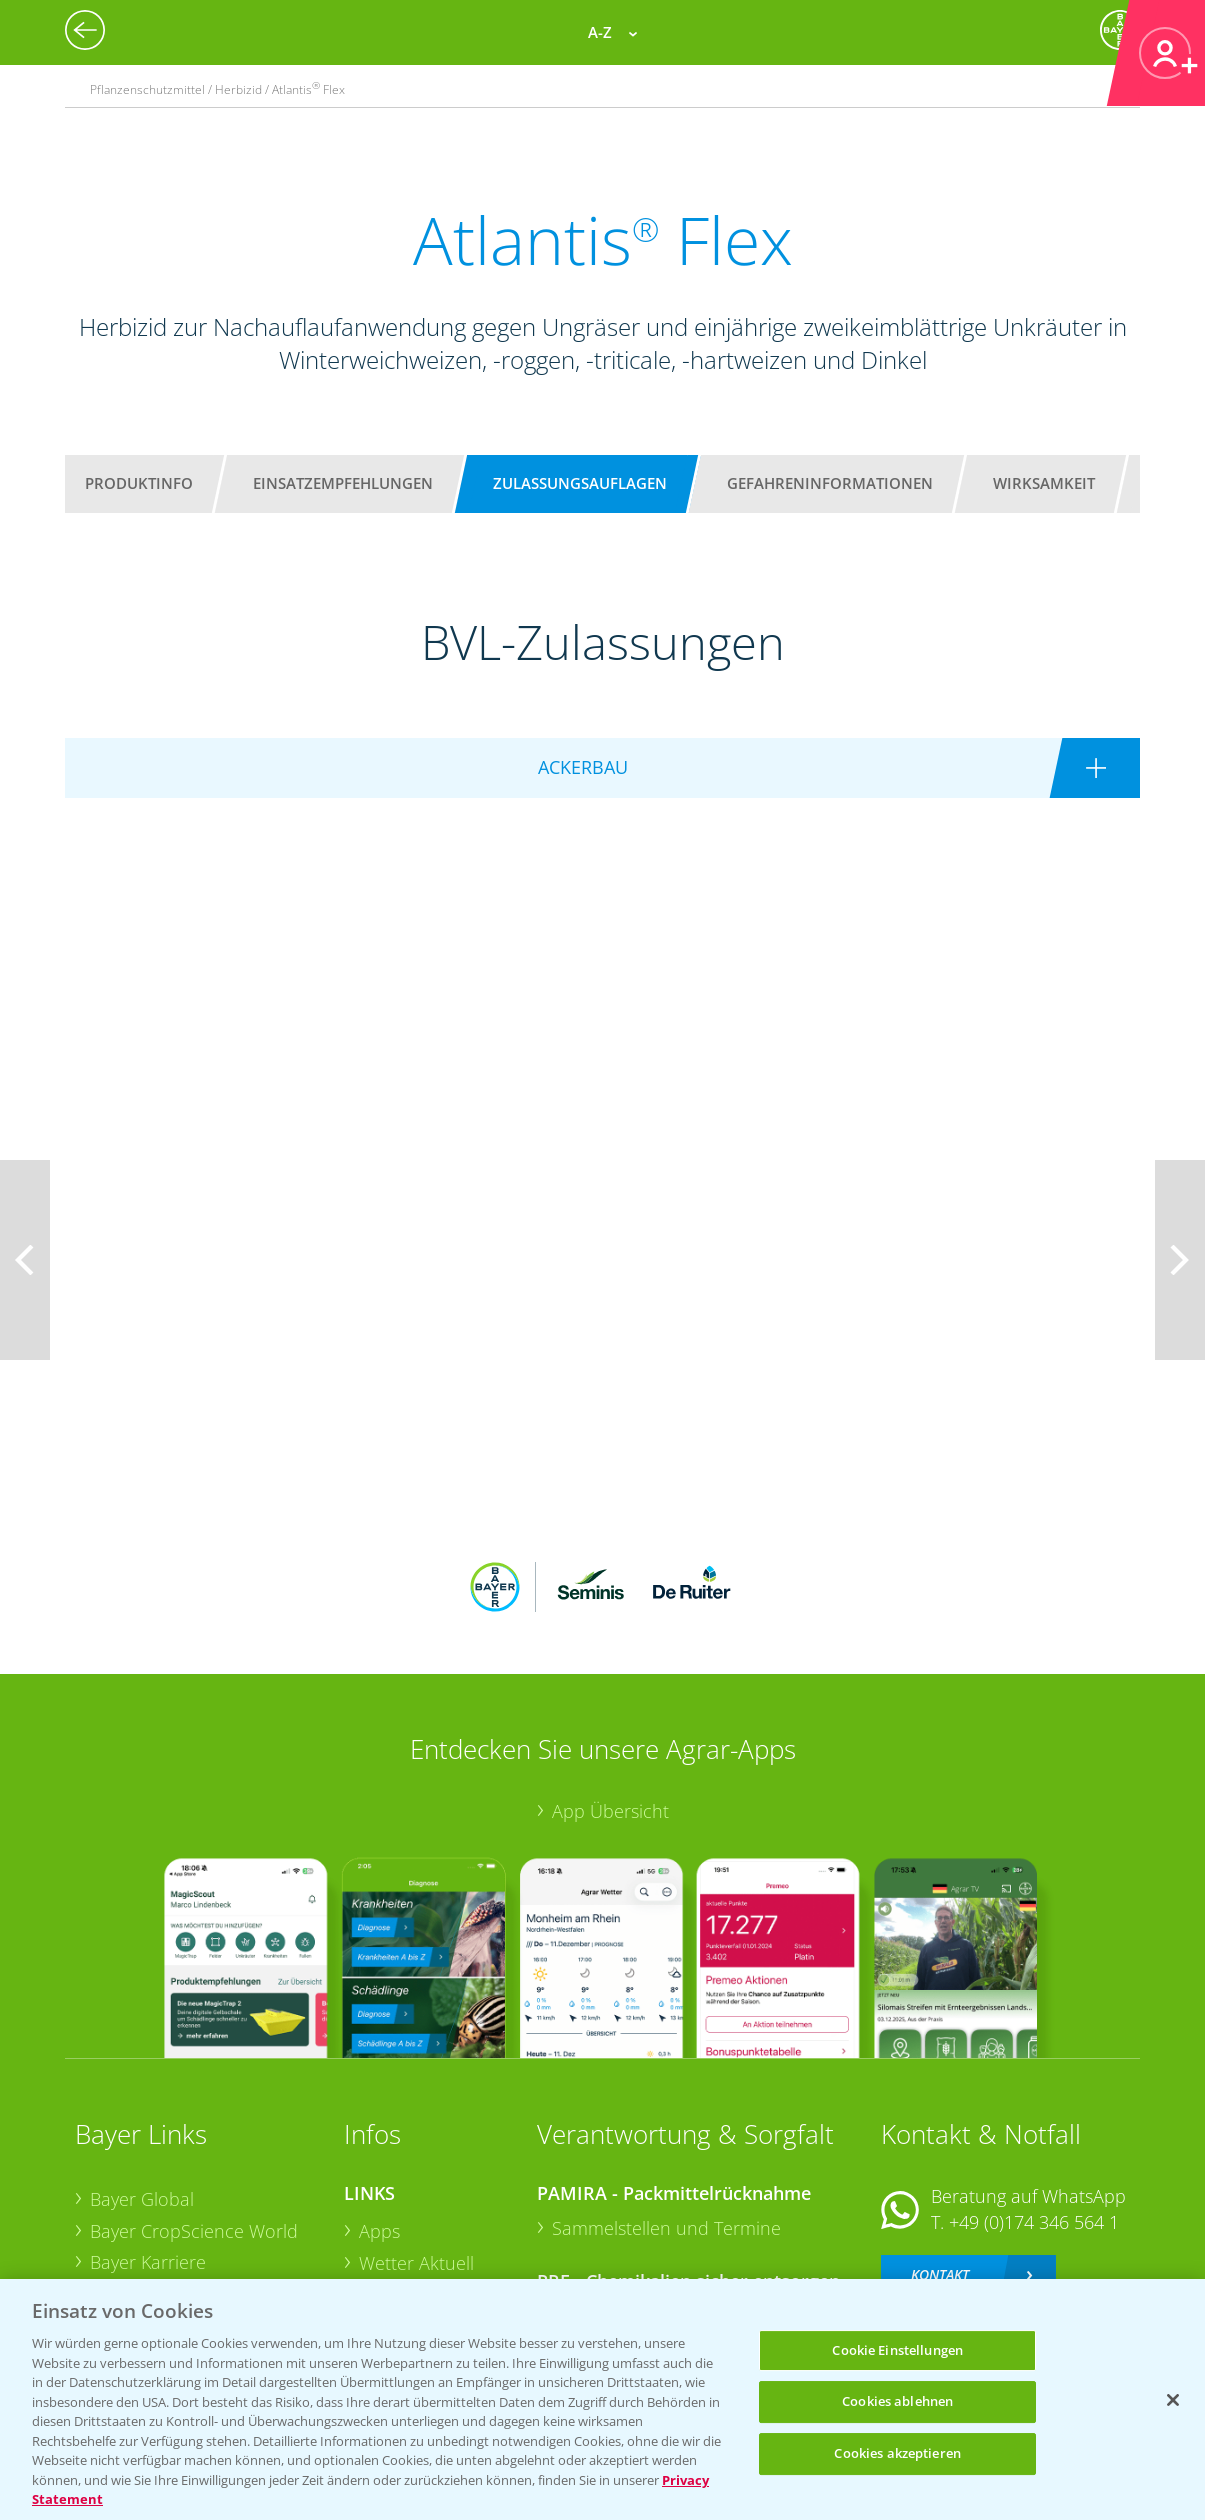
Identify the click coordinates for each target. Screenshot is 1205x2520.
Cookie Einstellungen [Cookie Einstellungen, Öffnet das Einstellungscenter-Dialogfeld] (897, 2350)
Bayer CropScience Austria (198, 2163)
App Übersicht (610, 1680)
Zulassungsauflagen (580, 483)
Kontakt (940, 2143)
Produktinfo (139, 483)
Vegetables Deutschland (188, 2258)
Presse (117, 2226)
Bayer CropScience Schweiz (202, 2194)
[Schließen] (1173, 2400)
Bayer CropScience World (194, 2099)
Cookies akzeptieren (897, 2453)
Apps (379, 2099)
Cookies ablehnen (897, 2401)
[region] (602, 2399)
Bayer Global (142, 2068)
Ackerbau (398, 2225)
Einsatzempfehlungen (343, 483)
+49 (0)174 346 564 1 (1034, 2090)
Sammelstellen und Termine (666, 2096)
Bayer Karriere (148, 2131)
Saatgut (390, 2256)
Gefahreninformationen (830, 483)
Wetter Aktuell (416, 2131)
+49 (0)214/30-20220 (1032, 2232)
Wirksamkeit (1044, 483)
